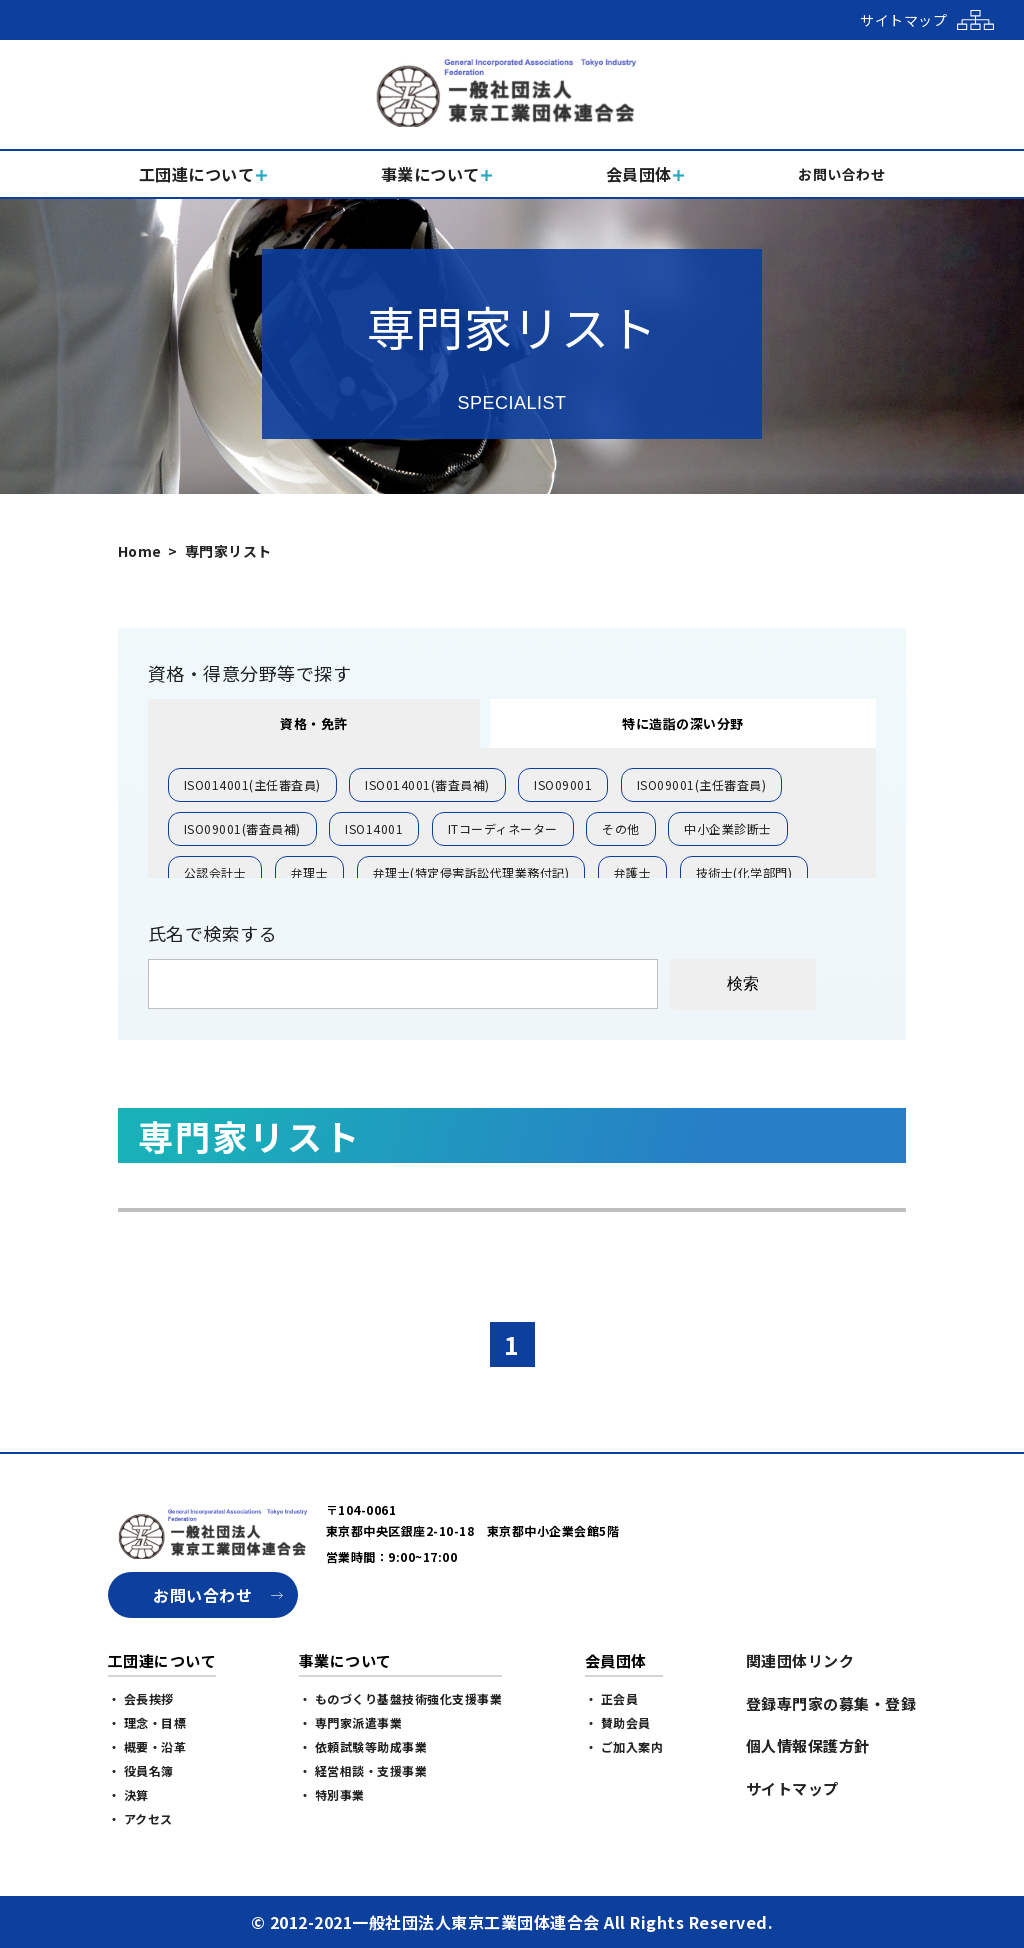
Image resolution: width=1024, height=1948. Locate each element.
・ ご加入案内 (624, 1746)
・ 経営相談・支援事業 (363, 1770)
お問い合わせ (202, 1595)
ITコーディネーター (503, 828)
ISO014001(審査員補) (427, 784)
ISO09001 (563, 784)
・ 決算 (128, 1794)
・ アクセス (140, 1818)
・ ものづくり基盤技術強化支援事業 (401, 1698)
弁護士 (633, 872)
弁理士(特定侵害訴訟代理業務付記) (471, 872)
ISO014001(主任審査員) (252, 784)
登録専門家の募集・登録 (831, 1703)
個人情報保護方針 (808, 1745)
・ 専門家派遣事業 (351, 1722)
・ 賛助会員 (618, 1722)
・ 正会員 (612, 1698)
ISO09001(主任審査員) (702, 784)
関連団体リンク (800, 1660)
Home (140, 551)
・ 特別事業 (332, 1794)
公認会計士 (215, 872)
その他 (621, 828)
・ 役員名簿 (141, 1770)
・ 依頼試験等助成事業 (363, 1746)
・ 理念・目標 (147, 1722)
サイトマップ (792, 1788)
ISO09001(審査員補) (242, 828)
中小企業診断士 (728, 828)
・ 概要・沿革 (147, 1746)
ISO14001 (374, 828)
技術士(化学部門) (744, 872)
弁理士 (310, 872)
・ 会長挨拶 (141, 1698)
